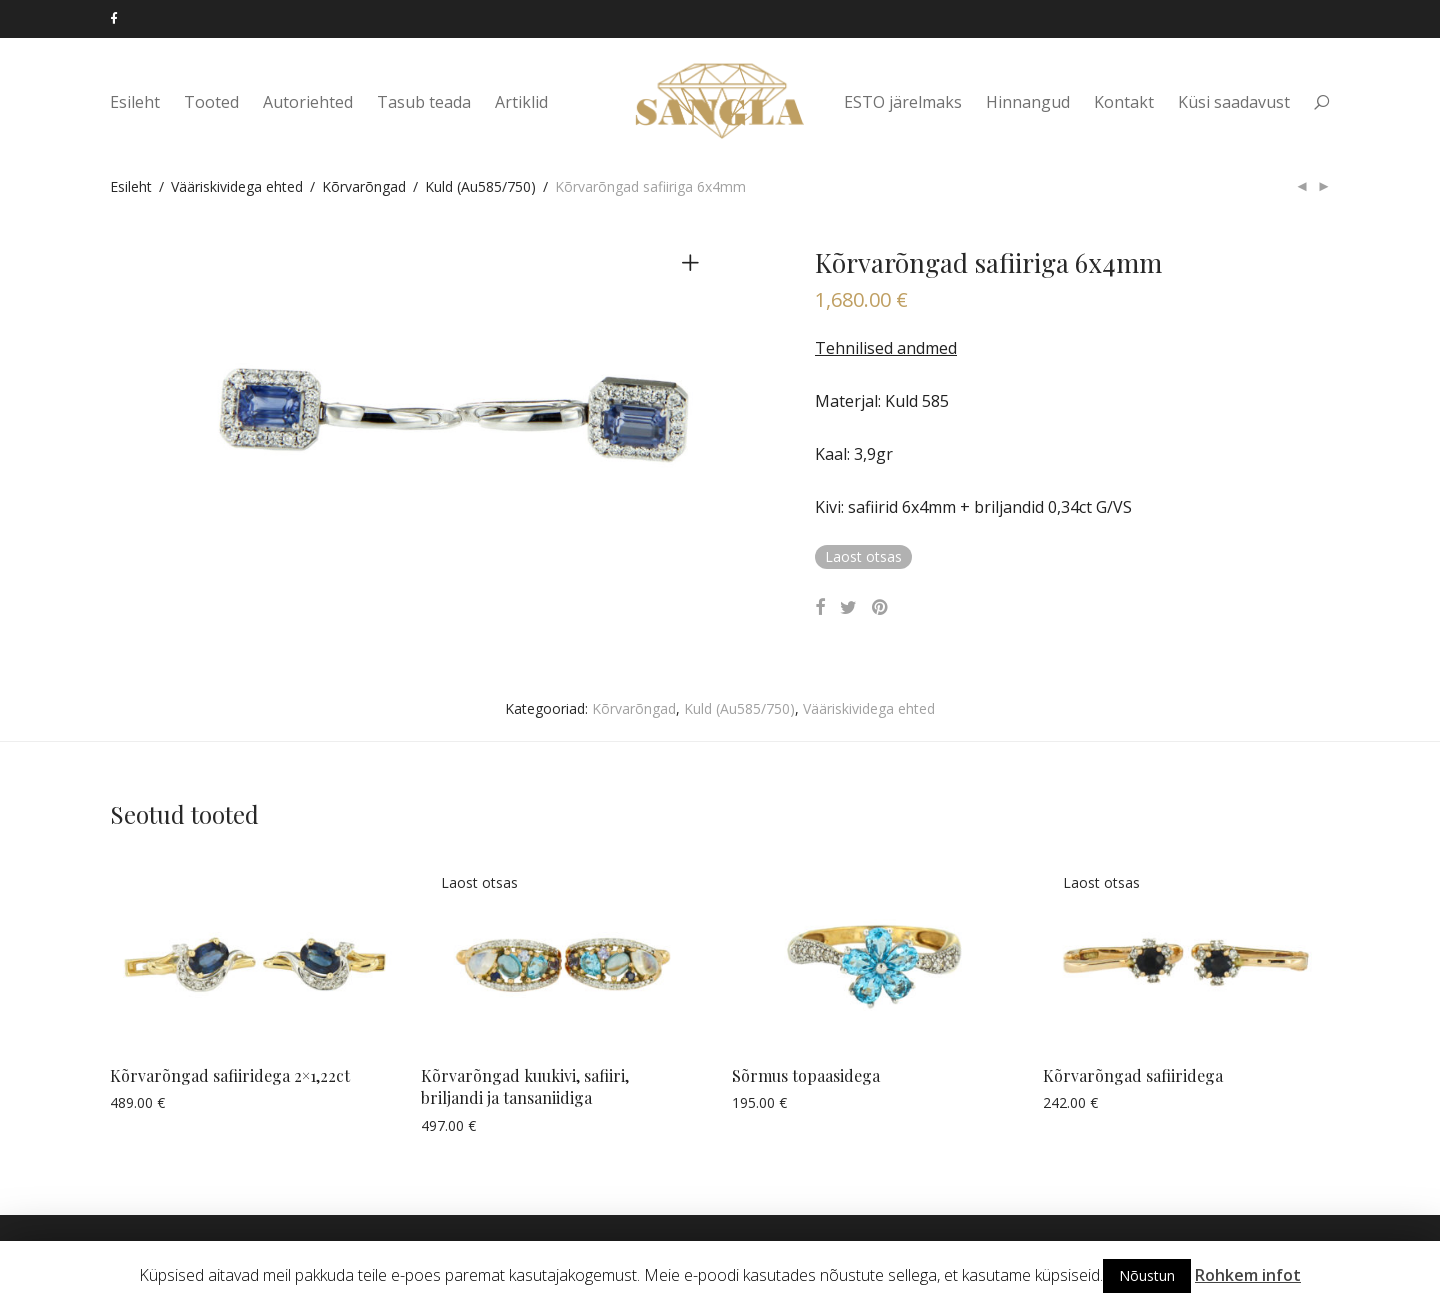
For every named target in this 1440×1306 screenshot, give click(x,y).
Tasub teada (424, 102)
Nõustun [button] (1147, 1275)
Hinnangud (1028, 102)
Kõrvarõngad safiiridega (1133, 1075)
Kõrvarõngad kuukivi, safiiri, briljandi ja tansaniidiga (525, 1086)
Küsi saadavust (1234, 102)
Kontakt (1124, 102)
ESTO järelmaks (903, 102)
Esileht (135, 102)
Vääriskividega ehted (237, 186)
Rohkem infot (1248, 1275)
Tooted (211, 102)
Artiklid (521, 102)
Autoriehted (308, 102)
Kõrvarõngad (364, 186)
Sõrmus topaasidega (806, 1075)
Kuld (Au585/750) (480, 186)
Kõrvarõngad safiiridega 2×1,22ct (230, 1075)
